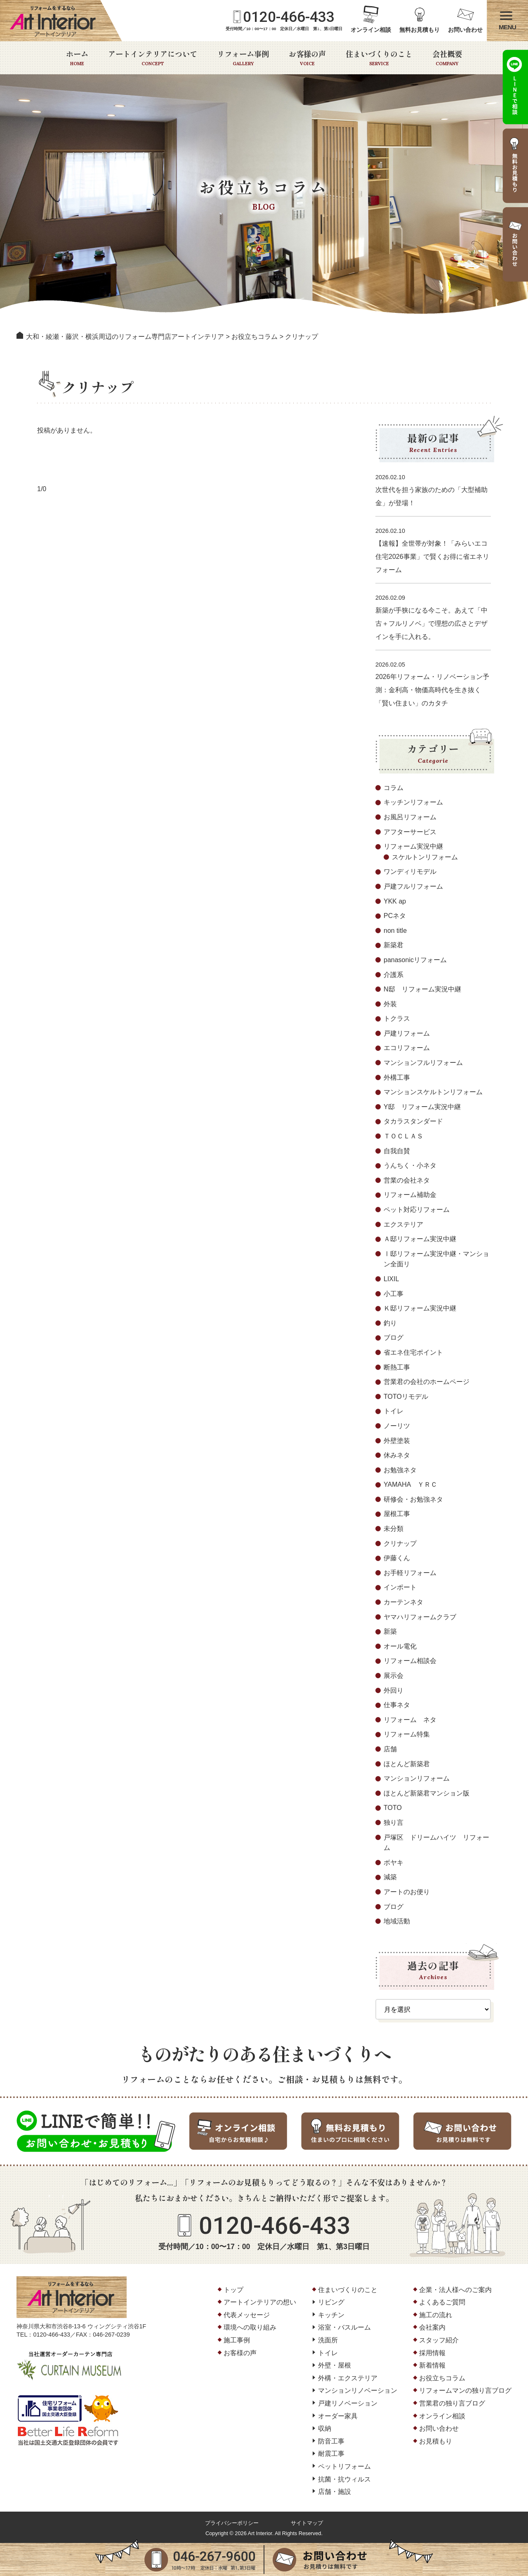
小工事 (393, 1293)
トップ (233, 2289)
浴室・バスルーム (344, 2327)
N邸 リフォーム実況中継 (422, 989)
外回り (393, 1690)
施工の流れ (435, 2314)
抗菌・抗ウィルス (344, 2479)
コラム (393, 787)
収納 (324, 2428)
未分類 (393, 1528)
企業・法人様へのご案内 (455, 2289)
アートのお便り (407, 1891)
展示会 (393, 1675)
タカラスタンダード (413, 1121)
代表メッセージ (247, 2314)
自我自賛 (397, 1150)
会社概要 (447, 58)
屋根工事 (397, 1513)
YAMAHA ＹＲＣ (410, 1484)
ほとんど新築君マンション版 (426, 1793)
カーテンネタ (403, 1602)
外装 (390, 1004)
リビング (331, 2302)
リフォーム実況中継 (413, 846)
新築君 (393, 945)
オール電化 (400, 1646)
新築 (390, 1631)
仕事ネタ (397, 1704)
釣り (390, 1323)
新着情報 (432, 2365)
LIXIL (391, 1278)
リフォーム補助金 (410, 1194)
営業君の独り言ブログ (452, 2403)
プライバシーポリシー (232, 2523)
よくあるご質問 (442, 2302)
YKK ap (395, 901)
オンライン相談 (371, 30)
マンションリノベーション (357, 2390)
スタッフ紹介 (439, 2340)
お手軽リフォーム (410, 1572)
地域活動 (397, 1921)
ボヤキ (393, 1862)
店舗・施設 (334, 2491)
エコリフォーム (407, 1047)
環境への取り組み (250, 2327)
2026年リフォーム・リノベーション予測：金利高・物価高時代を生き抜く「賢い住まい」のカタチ (432, 690)
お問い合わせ (465, 30)
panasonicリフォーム (415, 959)
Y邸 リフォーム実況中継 (422, 1106)
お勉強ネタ (400, 1470)
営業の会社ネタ (407, 1180)
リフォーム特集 (407, 1734)
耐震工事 (331, 2453)
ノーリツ (397, 1425)
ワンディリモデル (410, 871)
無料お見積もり (419, 30)
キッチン (331, 2314)
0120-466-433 (289, 17)
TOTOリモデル (406, 1396)
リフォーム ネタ (410, 1719)
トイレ (393, 1411)
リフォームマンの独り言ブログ (465, 2390)
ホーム (77, 58)
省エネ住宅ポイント (413, 1352)
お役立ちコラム (442, 2378)
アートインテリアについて (152, 58)
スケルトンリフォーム (425, 857)
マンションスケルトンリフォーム (433, 1091)
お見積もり (435, 2441)
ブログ (393, 1337)
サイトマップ (307, 2523)
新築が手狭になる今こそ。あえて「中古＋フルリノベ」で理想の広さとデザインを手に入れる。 (431, 623)
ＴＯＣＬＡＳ (403, 1136)
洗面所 (328, 2340)
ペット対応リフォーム (417, 1209)
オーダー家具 (338, 2416)
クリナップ (400, 1543)
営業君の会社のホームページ (426, 1381)
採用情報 (432, 2352)
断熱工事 (397, 1367)
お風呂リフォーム (410, 817)
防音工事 (331, 2441)
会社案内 (432, 2327)
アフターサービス (410, 831)
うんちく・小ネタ (410, 1165)
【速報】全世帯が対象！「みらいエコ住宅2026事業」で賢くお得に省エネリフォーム (432, 556)
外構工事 (397, 1077)
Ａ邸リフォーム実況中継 (420, 1238)
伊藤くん (397, 1557)
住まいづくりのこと (379, 58)
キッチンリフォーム (413, 802)
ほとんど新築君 (407, 1763)
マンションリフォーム (417, 1778)
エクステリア (403, 1224)
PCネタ (395, 915)
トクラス (397, 1018)
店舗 (390, 1749)
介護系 (393, 974)
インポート (400, 1587)
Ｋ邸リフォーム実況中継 (420, 1308)
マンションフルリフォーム (423, 1062)
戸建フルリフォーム (413, 886)
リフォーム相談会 (410, 1660)
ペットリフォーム (344, 2466)
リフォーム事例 (243, 58)
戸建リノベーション (347, 2403)
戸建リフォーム (407, 1033)
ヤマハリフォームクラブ (420, 1616)
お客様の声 (307, 58)
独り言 (393, 1822)
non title (395, 930)
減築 (390, 1877)
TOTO (393, 1807)
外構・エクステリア (347, 2378)
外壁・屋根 (334, 2365)
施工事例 (237, 2340)
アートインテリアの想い (260, 2302)
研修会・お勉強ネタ (413, 1499)
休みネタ (397, 1455)
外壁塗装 (397, 1440)
